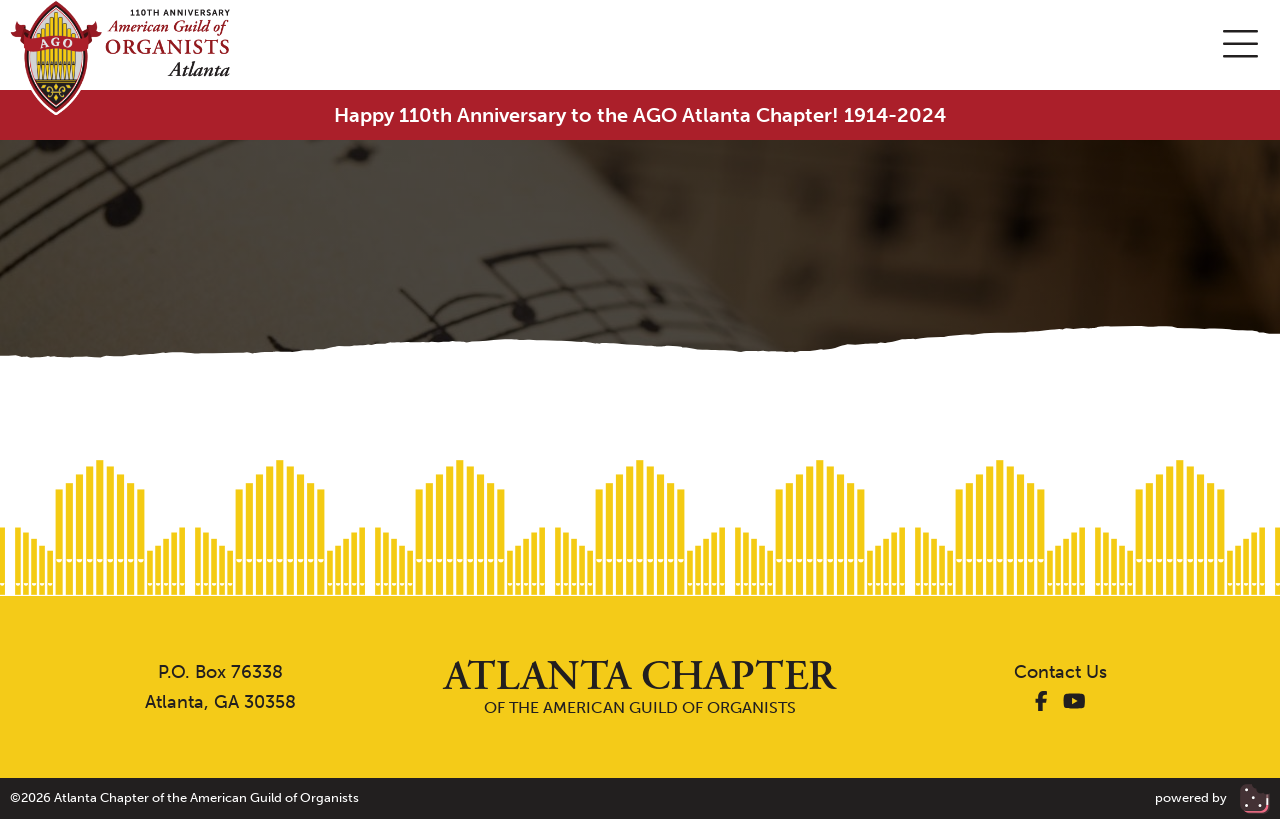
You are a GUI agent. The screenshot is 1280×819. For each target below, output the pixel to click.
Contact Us (1060, 672)
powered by (1212, 797)
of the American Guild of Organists (640, 686)
